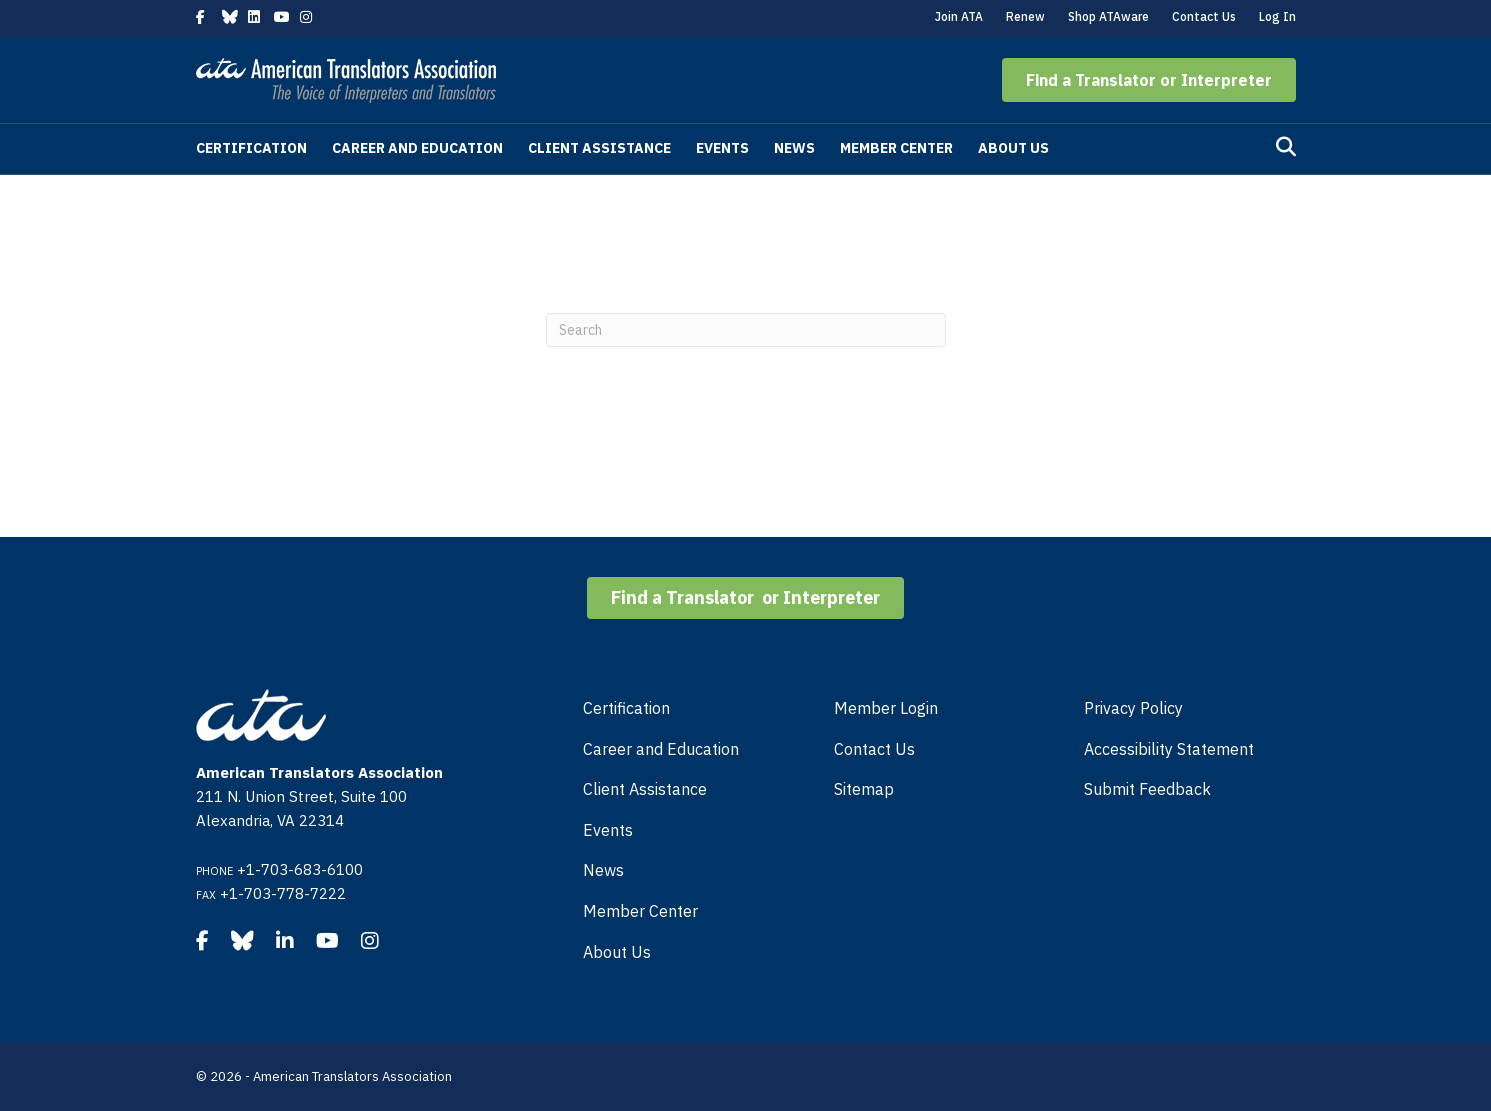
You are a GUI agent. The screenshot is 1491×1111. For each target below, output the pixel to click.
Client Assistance (599, 148)
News (794, 148)
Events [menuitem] (608, 830)
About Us (1013, 148)
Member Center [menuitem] (640, 911)
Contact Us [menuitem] (874, 749)
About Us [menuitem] (617, 952)
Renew (1025, 16)
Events (722, 148)
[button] (1149, 80)
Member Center (896, 148)
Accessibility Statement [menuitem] (1169, 749)
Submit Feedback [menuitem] (1147, 789)
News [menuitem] (603, 870)
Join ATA (959, 16)
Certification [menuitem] (626, 708)
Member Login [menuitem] (886, 708)
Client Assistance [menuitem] (645, 789)
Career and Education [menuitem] (661, 749)
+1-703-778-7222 (283, 893)
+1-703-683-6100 (300, 869)
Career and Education (417, 148)
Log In (1277, 16)
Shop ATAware (1108, 16)
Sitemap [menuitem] (864, 789)
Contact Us (1204, 16)
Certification (251, 148)
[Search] (1286, 147)
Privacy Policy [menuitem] (1133, 708)
